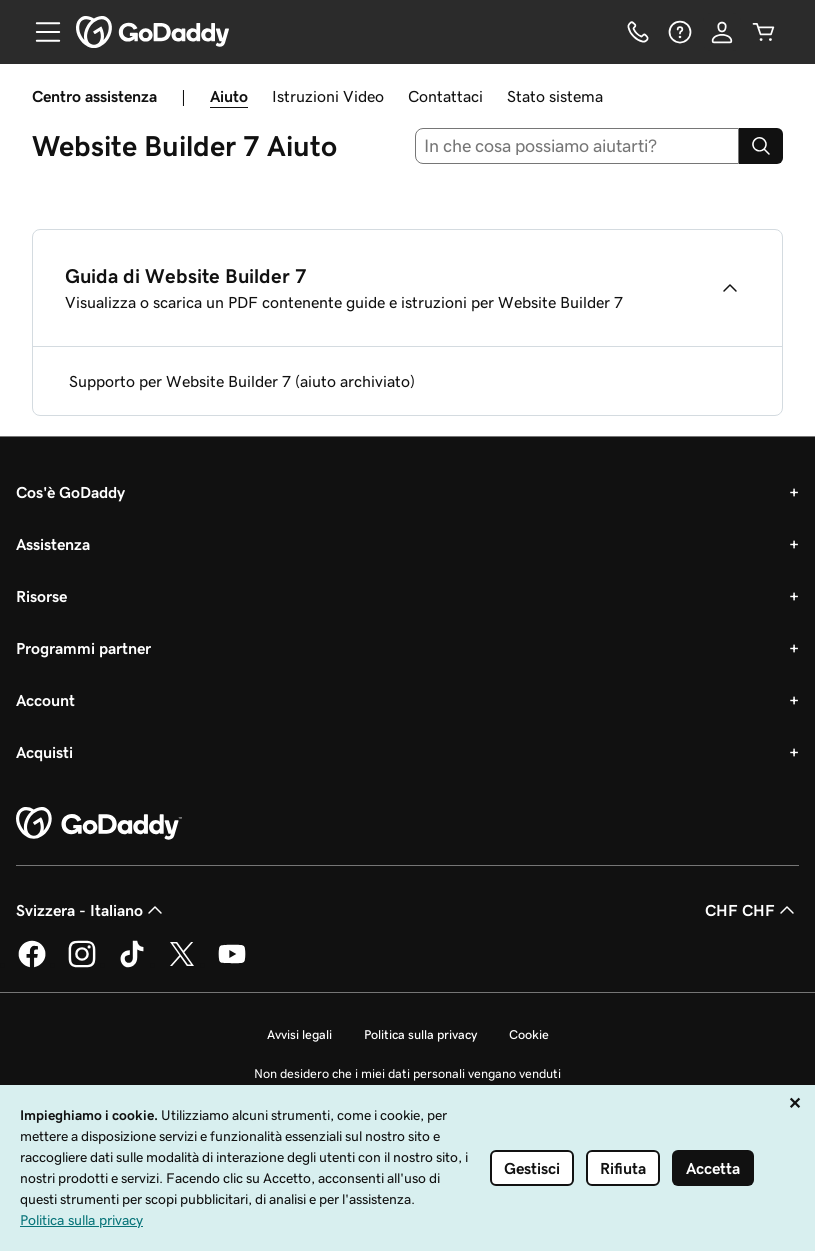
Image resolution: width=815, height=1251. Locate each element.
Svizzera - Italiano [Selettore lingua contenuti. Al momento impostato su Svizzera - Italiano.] (91, 910)
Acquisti (44, 752)
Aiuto (229, 96)
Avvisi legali (299, 1034)
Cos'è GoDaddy (70, 492)
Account (45, 700)
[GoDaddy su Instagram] (82, 964)
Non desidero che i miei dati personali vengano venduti (407, 1073)
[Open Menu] (40, 32)
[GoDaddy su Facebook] (32, 964)
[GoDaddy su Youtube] (232, 964)
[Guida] (680, 32)
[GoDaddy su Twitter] (182, 964)
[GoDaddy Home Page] (99, 824)
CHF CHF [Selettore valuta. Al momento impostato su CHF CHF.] (752, 910)
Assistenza (53, 544)
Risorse (41, 596)
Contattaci (445, 96)
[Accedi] (722, 32)
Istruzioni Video (328, 96)
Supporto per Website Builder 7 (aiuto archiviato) (242, 381)
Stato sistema (555, 96)
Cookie (529, 1034)
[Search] (761, 146)
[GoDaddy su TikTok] (132, 964)
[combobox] (577, 146)
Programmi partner (83, 648)
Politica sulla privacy (420, 1034)
